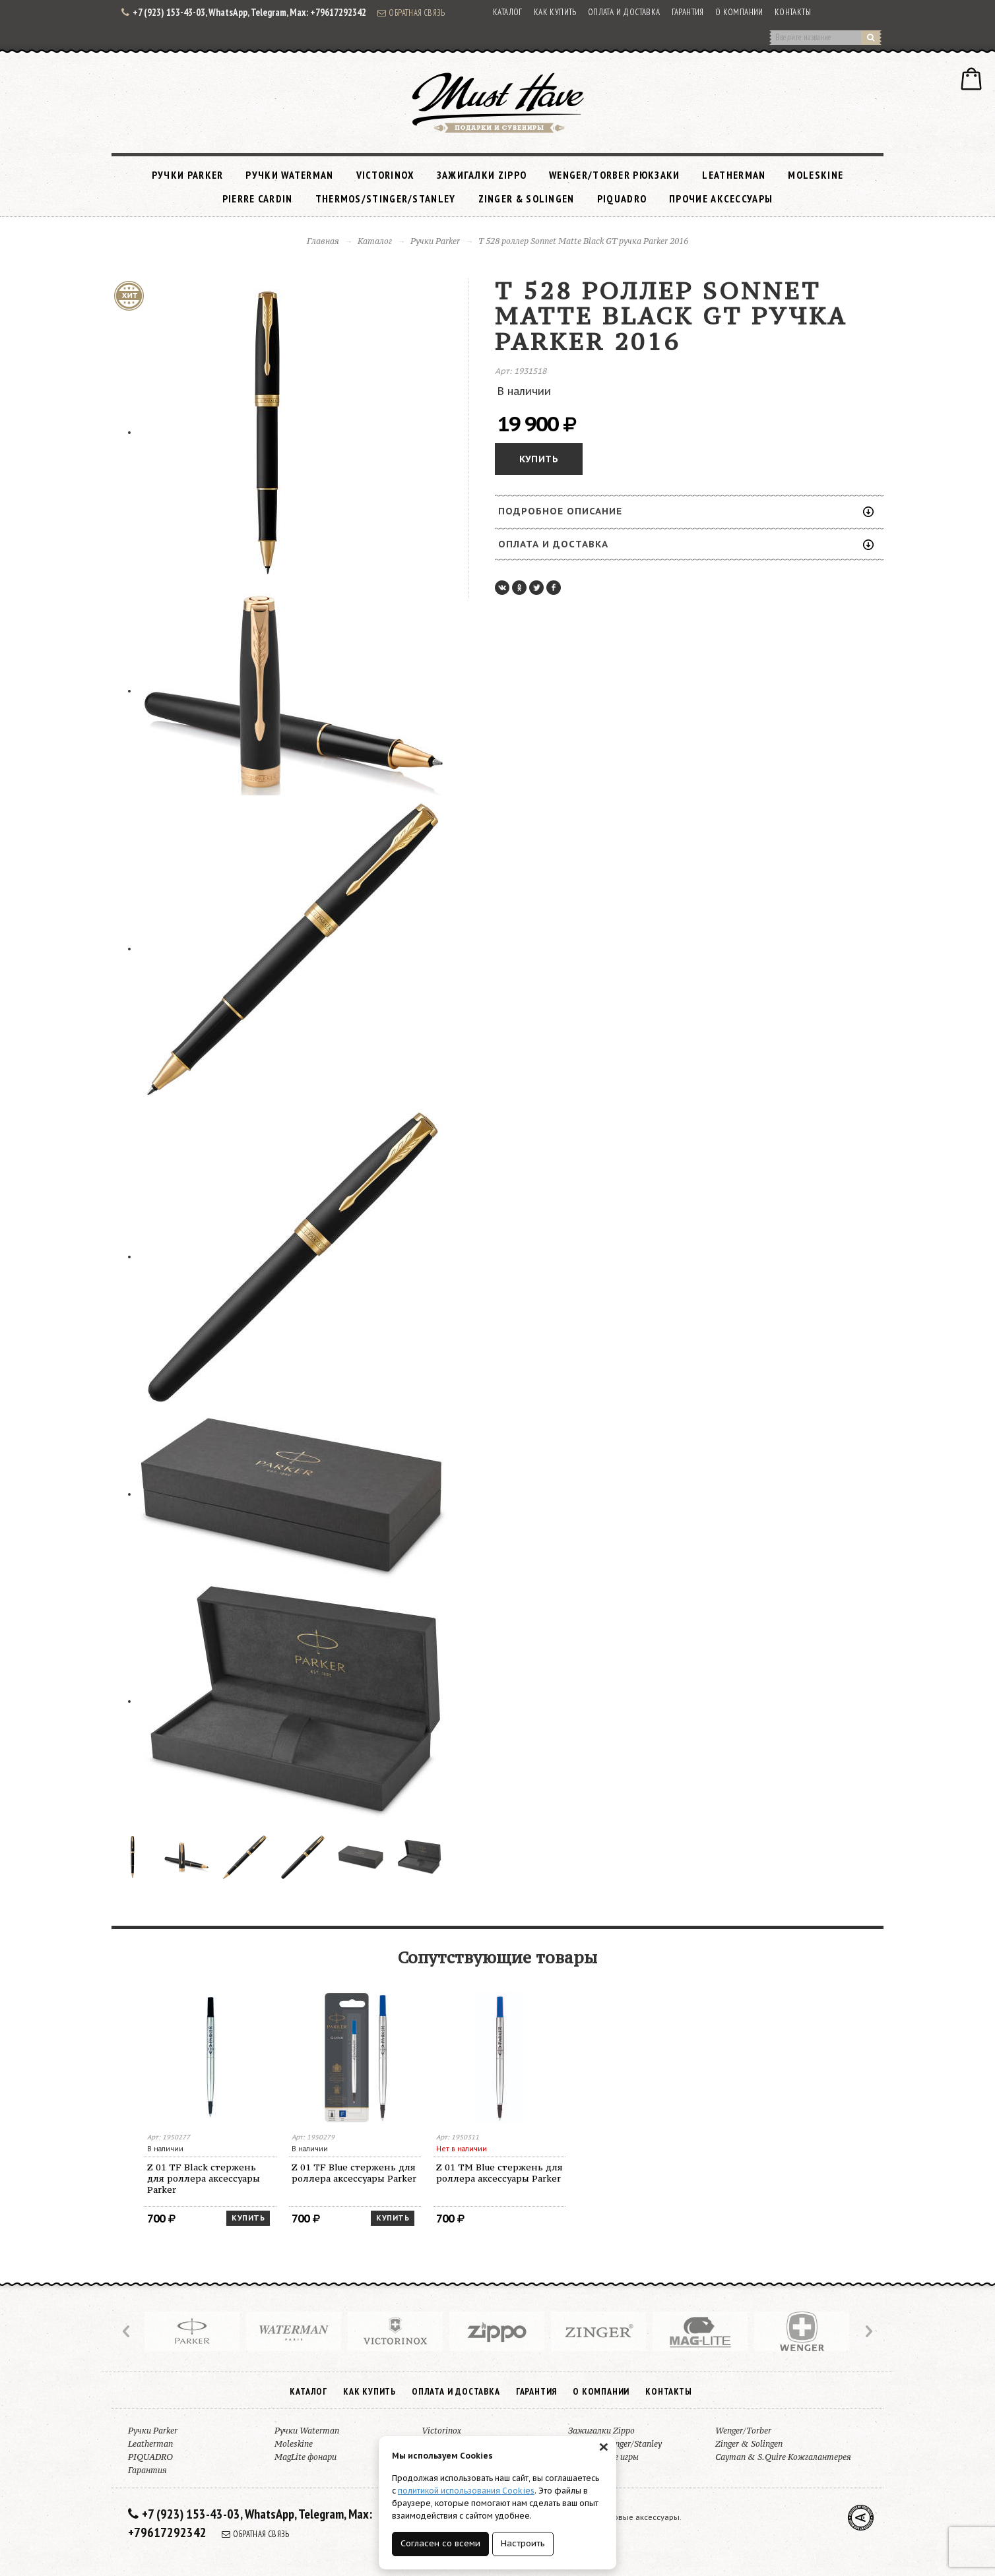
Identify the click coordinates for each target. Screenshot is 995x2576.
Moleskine (815, 174)
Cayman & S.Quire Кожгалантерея (783, 2457)
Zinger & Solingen (526, 198)
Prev (127, 2331)
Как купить (555, 12)
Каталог (508, 12)
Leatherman (733, 174)
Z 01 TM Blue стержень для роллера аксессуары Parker (499, 2172)
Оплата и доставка (624, 12)
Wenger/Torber (743, 2431)
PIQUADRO (622, 198)
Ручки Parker (188, 174)
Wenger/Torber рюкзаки (614, 174)
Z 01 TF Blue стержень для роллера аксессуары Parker (354, 2172)
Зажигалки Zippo (482, 174)
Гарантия (688, 12)
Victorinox (385, 174)
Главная (323, 241)
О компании (739, 12)
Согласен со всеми (440, 2543)
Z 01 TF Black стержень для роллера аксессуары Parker (203, 2178)
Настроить (523, 2543)
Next (867, 2331)
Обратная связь (411, 12)
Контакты (793, 12)
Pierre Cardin (257, 198)
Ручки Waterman (289, 174)
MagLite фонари (305, 2457)
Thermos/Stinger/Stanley (385, 198)
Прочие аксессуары (721, 198)
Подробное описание (686, 511)
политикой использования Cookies (466, 2491)
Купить (538, 459)
